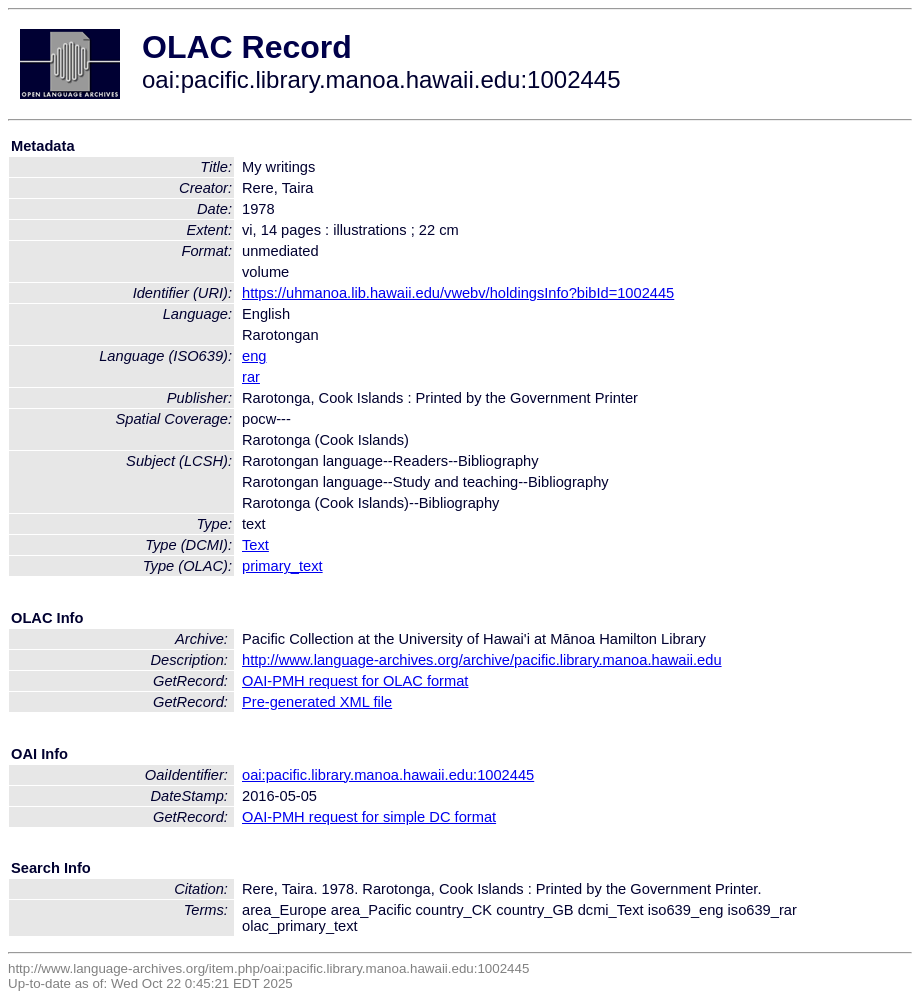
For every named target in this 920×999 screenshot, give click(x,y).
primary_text (282, 566)
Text (255, 545)
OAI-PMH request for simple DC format (369, 817)
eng (254, 356)
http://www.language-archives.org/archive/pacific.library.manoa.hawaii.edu (482, 660)
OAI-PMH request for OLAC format (355, 681)
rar (251, 377)
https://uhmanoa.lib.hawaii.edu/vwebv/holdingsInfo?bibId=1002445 (458, 293)
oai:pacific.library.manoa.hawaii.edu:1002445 (388, 775)
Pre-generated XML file (317, 702)
